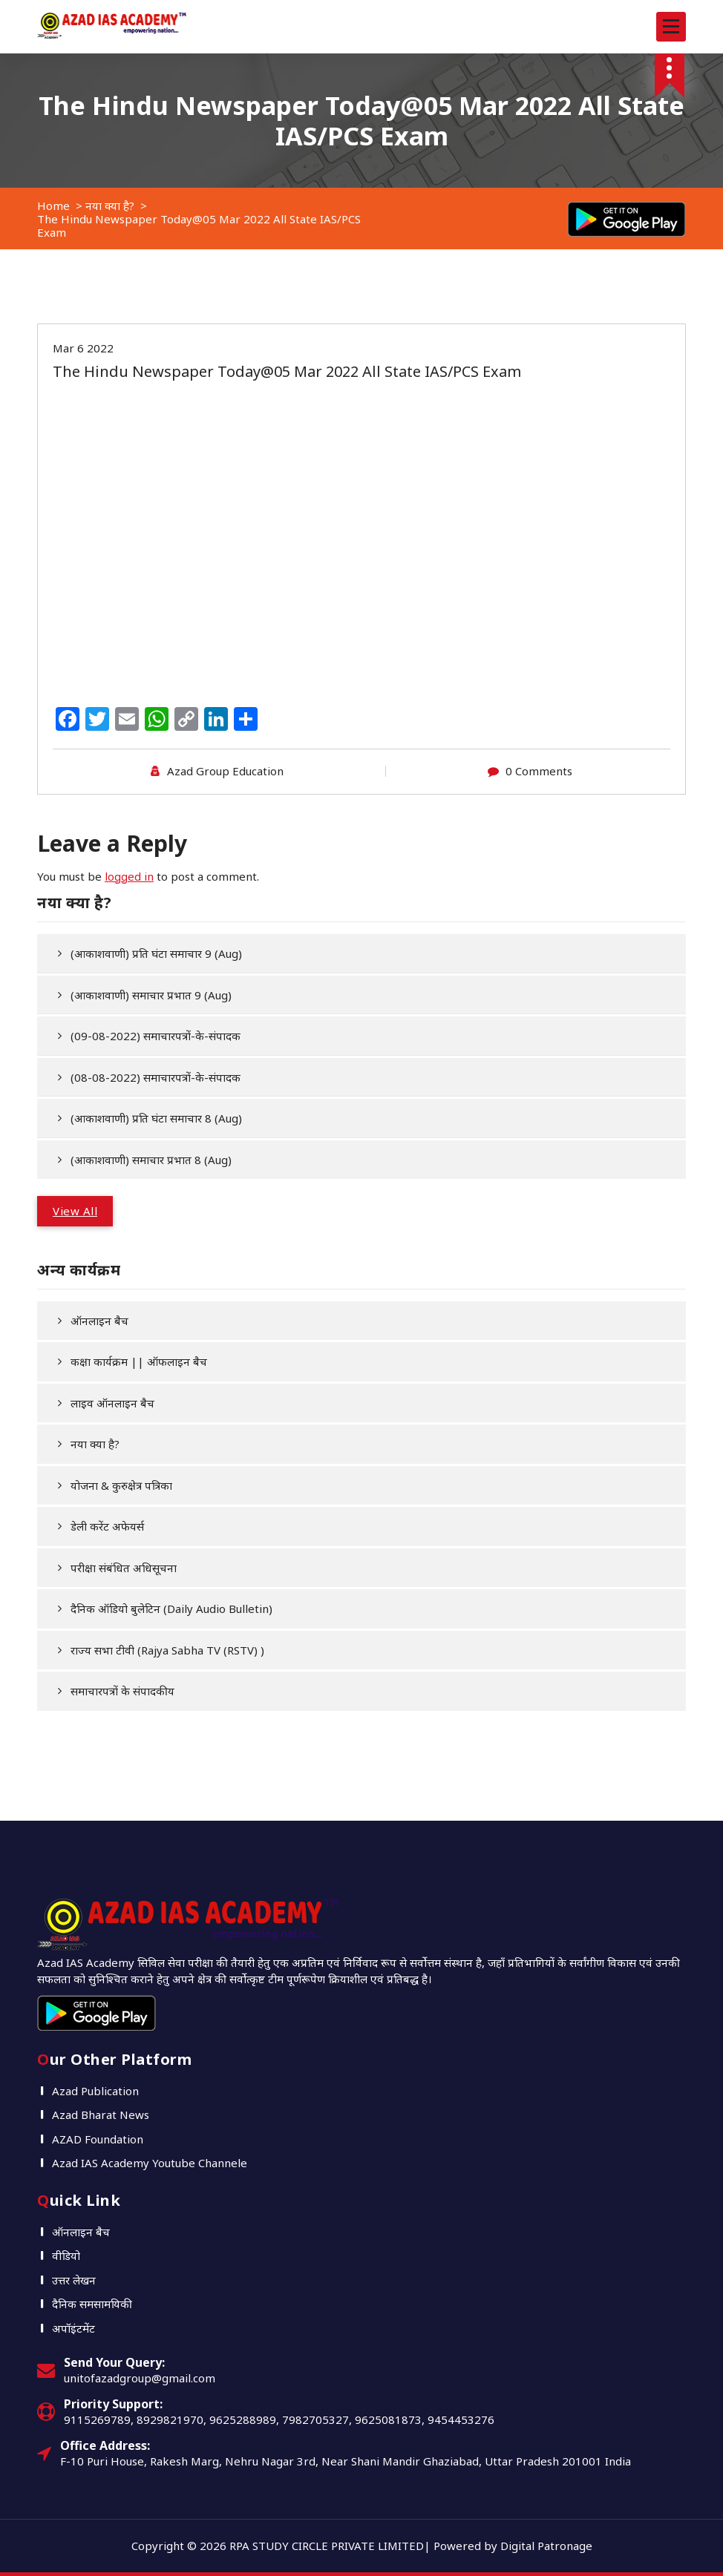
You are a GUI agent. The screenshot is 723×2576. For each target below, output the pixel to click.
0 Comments (539, 770)
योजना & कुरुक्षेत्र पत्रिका (121, 1485)
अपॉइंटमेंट (73, 2328)
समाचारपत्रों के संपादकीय (122, 1690)
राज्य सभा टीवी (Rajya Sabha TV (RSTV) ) (167, 1650)
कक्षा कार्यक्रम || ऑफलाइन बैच (139, 1361)
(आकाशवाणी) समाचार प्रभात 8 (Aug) (151, 1159)
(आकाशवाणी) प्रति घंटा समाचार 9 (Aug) (156, 953)
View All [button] (75, 1210)
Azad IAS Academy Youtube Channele (149, 2162)
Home (53, 205)
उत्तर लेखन (74, 2280)
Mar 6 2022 (83, 348)
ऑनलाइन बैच (99, 1320)
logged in (129, 876)
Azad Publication (95, 2090)
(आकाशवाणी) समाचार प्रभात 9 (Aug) (151, 995)
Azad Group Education (225, 770)
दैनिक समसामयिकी (92, 2303)
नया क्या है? (109, 205)
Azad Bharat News (100, 2114)
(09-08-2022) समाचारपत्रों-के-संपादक (156, 1035)
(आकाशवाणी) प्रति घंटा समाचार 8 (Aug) (156, 1118)
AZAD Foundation (97, 2139)
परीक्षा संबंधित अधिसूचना (124, 1567)
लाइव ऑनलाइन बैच (112, 1403)
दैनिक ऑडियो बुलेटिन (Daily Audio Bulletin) (171, 1608)
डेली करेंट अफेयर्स (107, 1526)
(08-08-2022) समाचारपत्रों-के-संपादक (156, 1077)
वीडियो (66, 2255)
